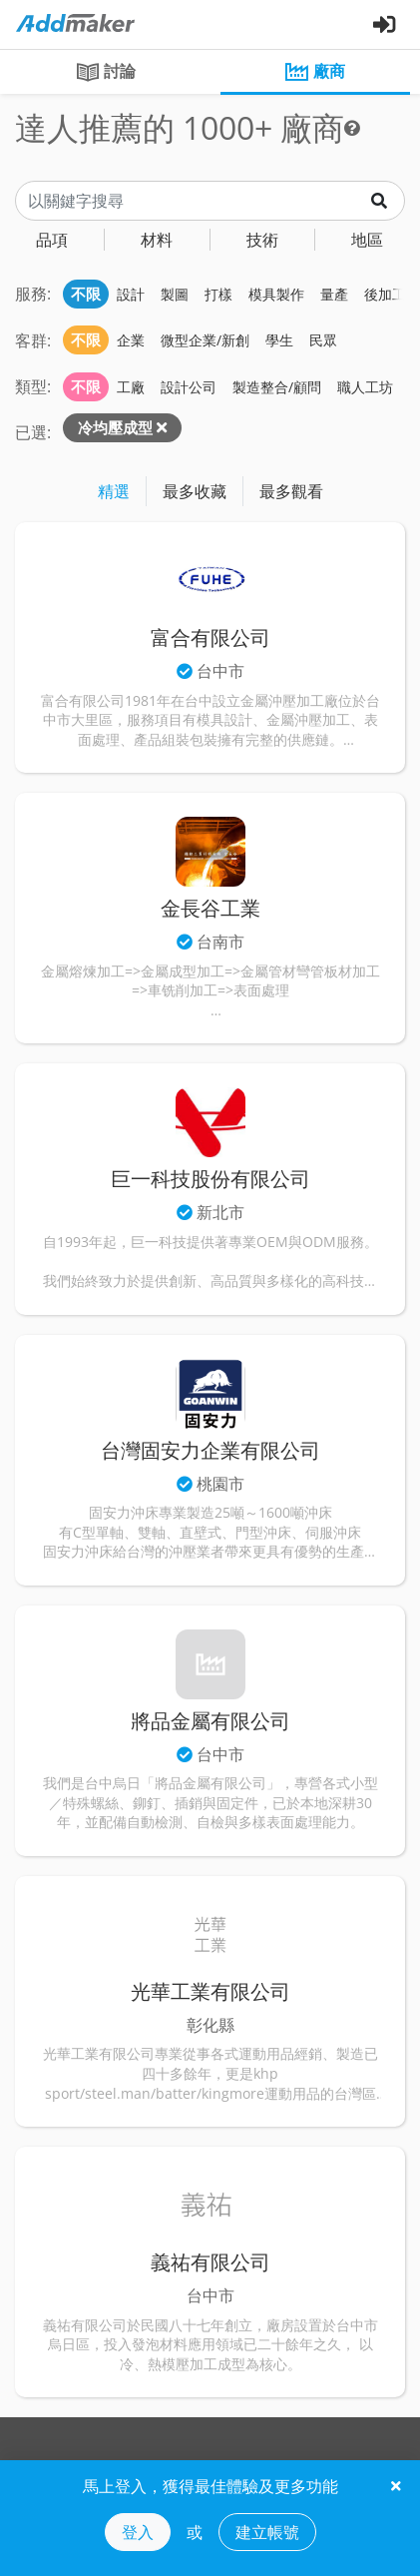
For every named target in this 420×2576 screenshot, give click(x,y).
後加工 (385, 294)
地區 (367, 240)
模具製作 (276, 294)
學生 (279, 339)
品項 (52, 240)
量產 (334, 294)
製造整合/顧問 (276, 386)
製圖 (175, 294)
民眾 (323, 339)
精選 (114, 491)
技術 (262, 240)
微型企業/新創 (205, 339)
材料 (157, 240)
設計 (131, 294)
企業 (131, 339)
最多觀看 (291, 491)
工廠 (131, 386)
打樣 (218, 294)
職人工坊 (365, 386)
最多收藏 (194, 491)
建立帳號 (267, 2532)
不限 (86, 294)
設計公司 (188, 386)
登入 (138, 2532)
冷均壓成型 (115, 427)
